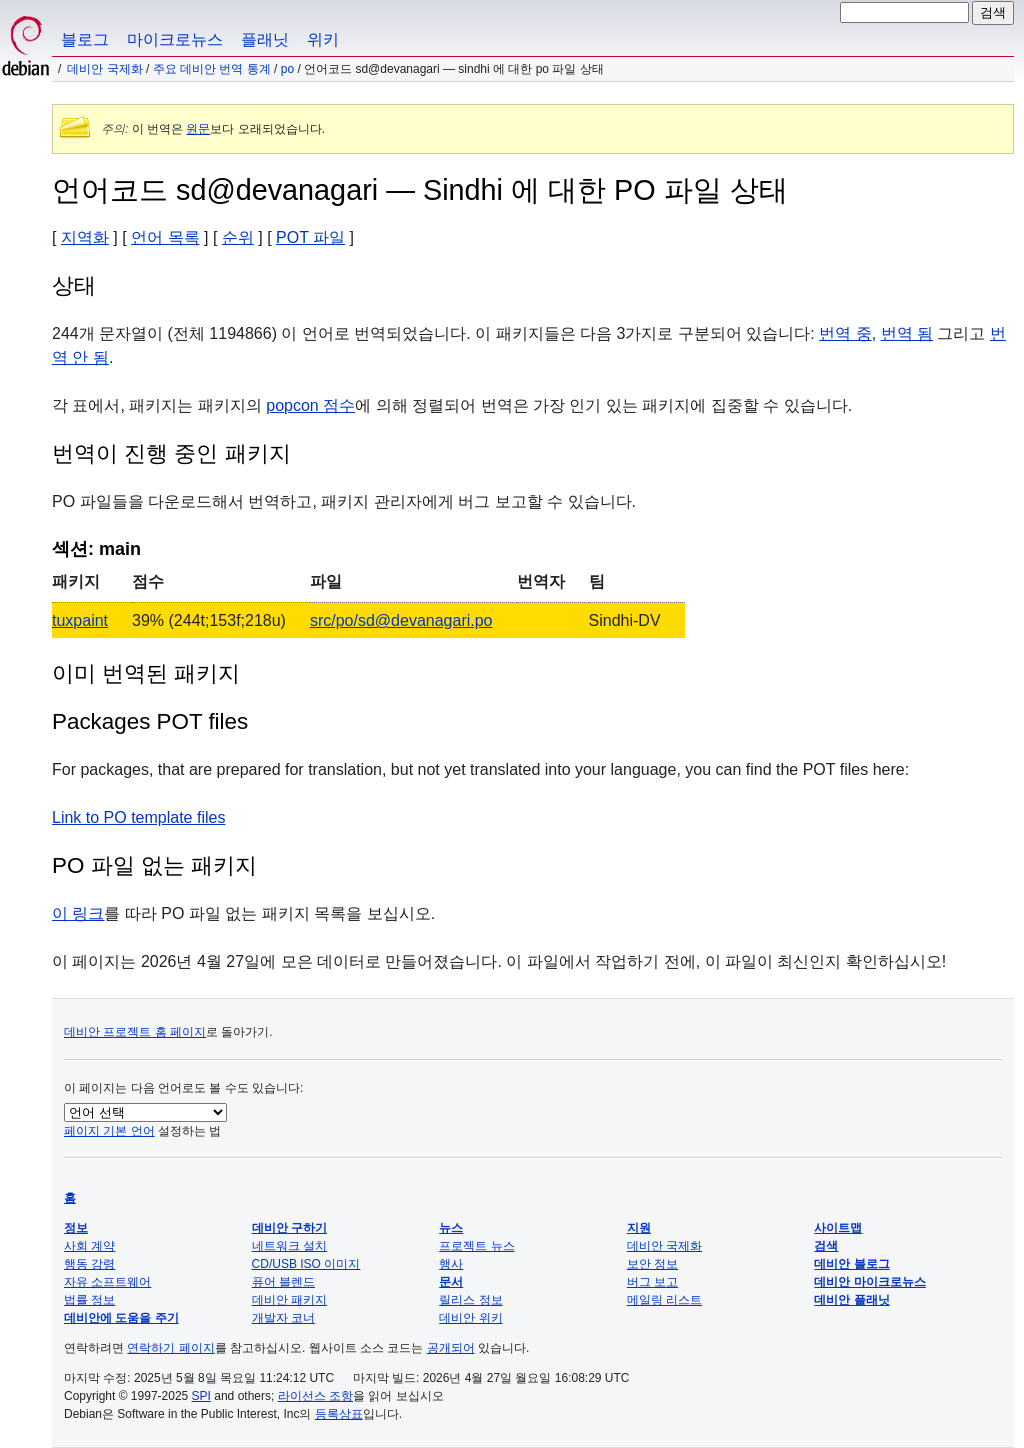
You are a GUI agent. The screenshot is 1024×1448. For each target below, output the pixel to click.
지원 (639, 1228)
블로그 (85, 39)
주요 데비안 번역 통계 (212, 69)
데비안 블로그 (851, 1264)
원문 (198, 129)
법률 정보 (89, 1300)
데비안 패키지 (289, 1300)
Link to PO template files (138, 817)
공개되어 (451, 1348)
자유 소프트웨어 (107, 1282)
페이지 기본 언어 (109, 1131)
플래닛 (265, 39)
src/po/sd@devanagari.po (401, 620)
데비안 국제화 (104, 69)
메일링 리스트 (664, 1300)
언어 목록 (165, 237)
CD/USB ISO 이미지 (306, 1264)
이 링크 (78, 913)
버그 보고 (652, 1282)
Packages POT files (150, 721)
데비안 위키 (470, 1318)
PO (287, 69)
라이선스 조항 (315, 1396)
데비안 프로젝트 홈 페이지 (135, 1032)
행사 (451, 1264)
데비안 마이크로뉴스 (869, 1282)
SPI (201, 1396)
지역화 (85, 237)
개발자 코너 (283, 1318)
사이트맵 (838, 1228)
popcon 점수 (310, 405)
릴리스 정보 (470, 1300)
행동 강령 (89, 1264)
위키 (323, 39)
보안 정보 (652, 1264)
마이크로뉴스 (175, 39)
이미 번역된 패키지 (146, 673)
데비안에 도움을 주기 (121, 1318)
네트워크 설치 (289, 1246)
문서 (451, 1282)
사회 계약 (89, 1246)
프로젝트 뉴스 (476, 1246)
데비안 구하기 (289, 1228)
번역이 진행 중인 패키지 (171, 453)
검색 (826, 1246)
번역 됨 (907, 333)
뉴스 (451, 1228)
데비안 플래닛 (851, 1300)
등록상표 (339, 1414)
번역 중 (845, 333)
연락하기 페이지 (170, 1348)
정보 (76, 1228)
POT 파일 (310, 237)
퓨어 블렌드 (283, 1282)
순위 (238, 237)
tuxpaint (80, 620)
